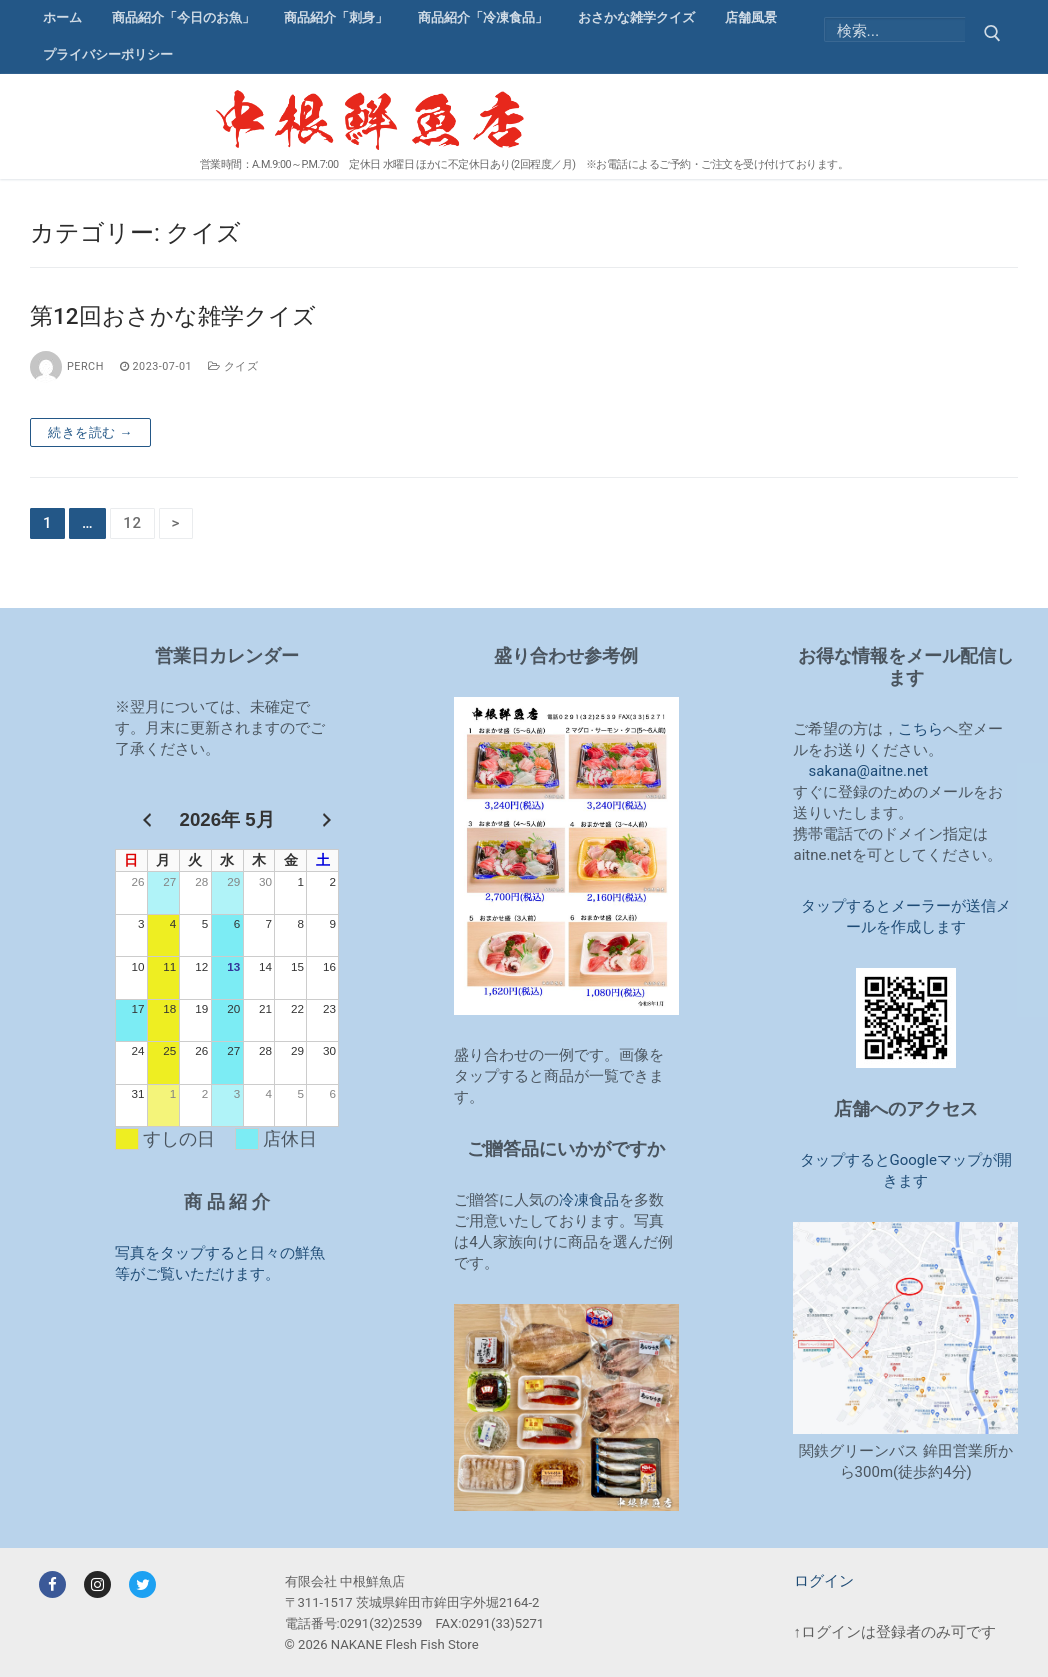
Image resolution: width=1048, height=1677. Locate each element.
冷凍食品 (589, 1200)
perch (67, 366)
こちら (920, 729)
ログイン (824, 1581)
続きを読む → (90, 432)
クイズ (233, 366)
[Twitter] (142, 1584)
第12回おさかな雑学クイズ (173, 316)
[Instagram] (97, 1584)
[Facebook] (52, 1584)
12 (132, 523)
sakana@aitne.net (868, 771)
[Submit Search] (991, 36)
